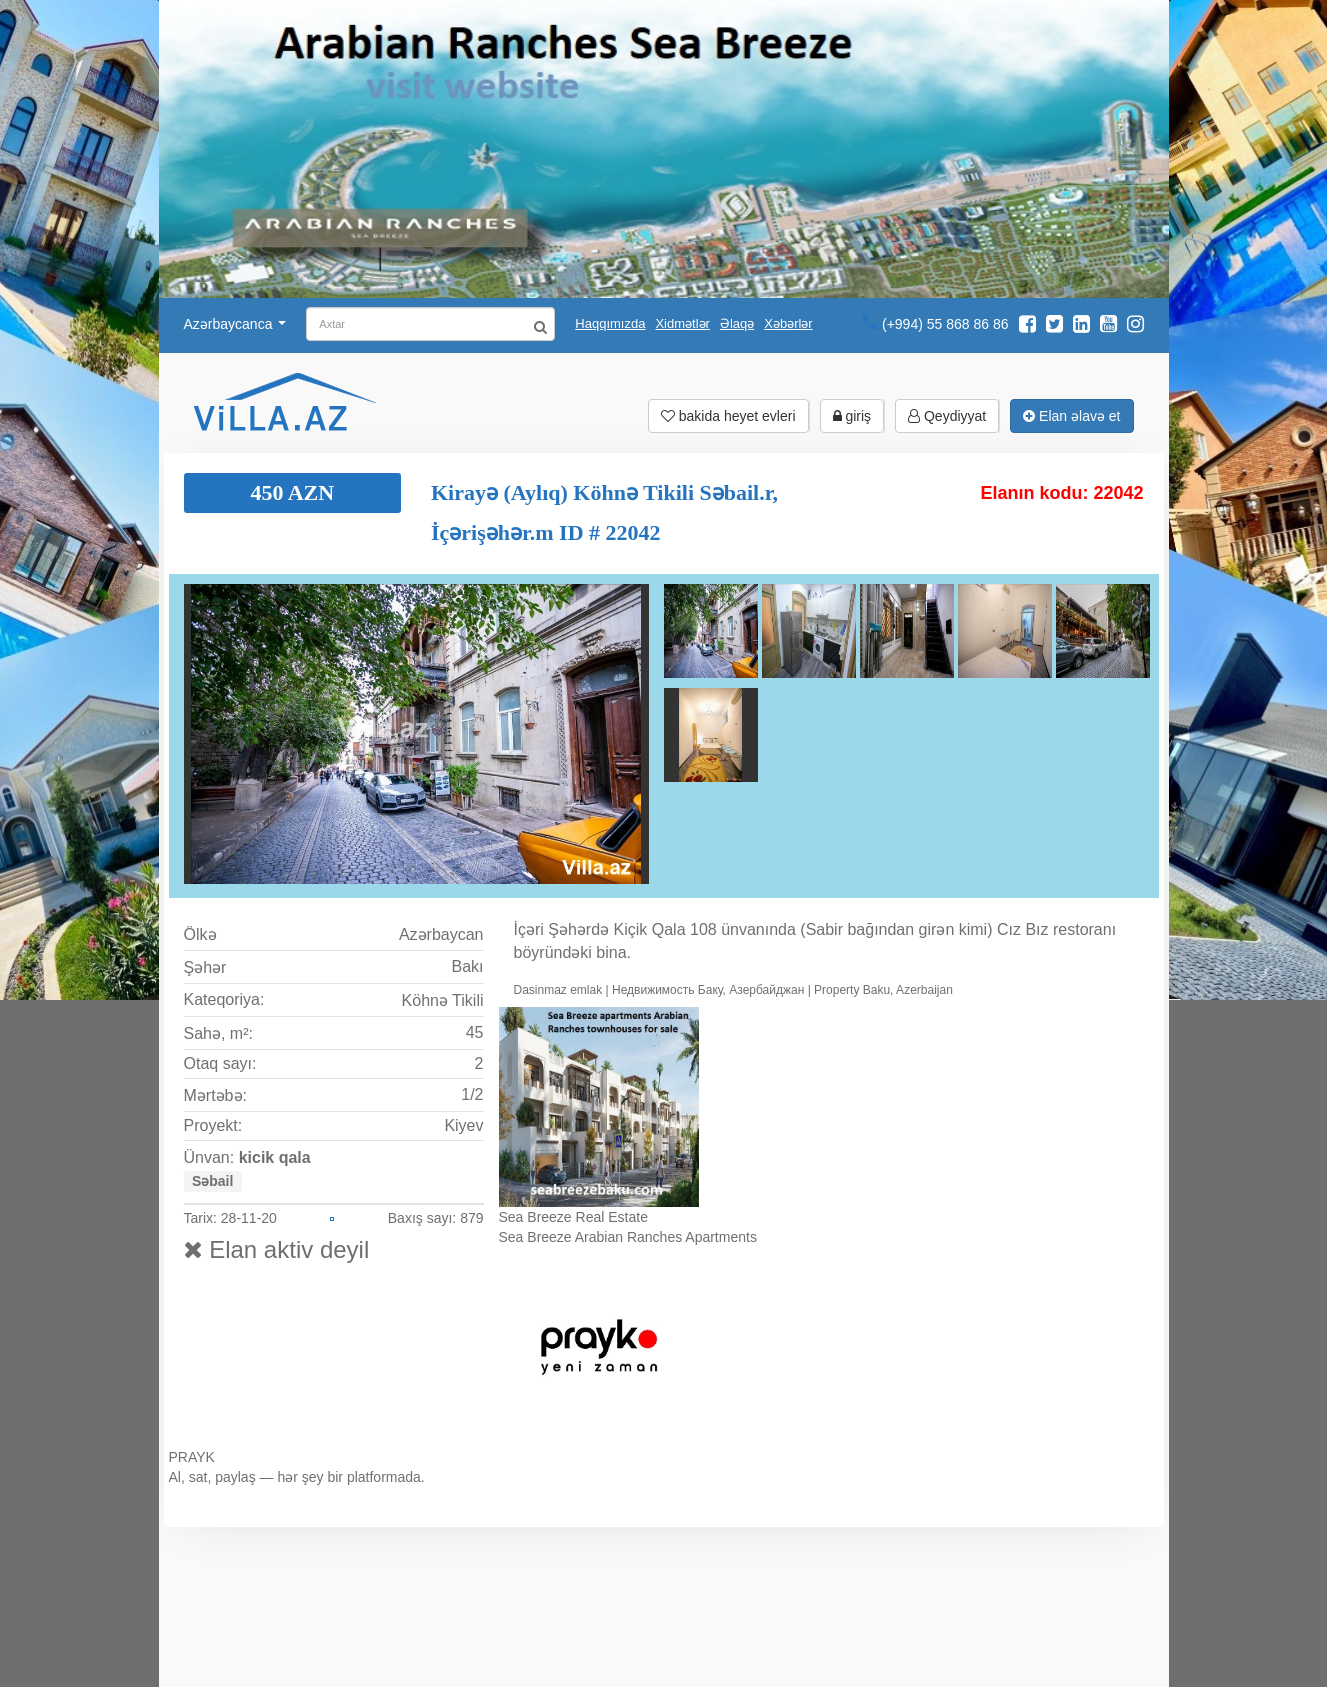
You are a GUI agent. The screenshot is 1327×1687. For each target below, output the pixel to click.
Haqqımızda (610, 323)
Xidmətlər (682, 323)
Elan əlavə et (1071, 416)
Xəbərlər (788, 323)
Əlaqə (737, 323)
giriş (852, 416)
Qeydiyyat (947, 416)
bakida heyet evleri (728, 416)
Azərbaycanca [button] (235, 324)
